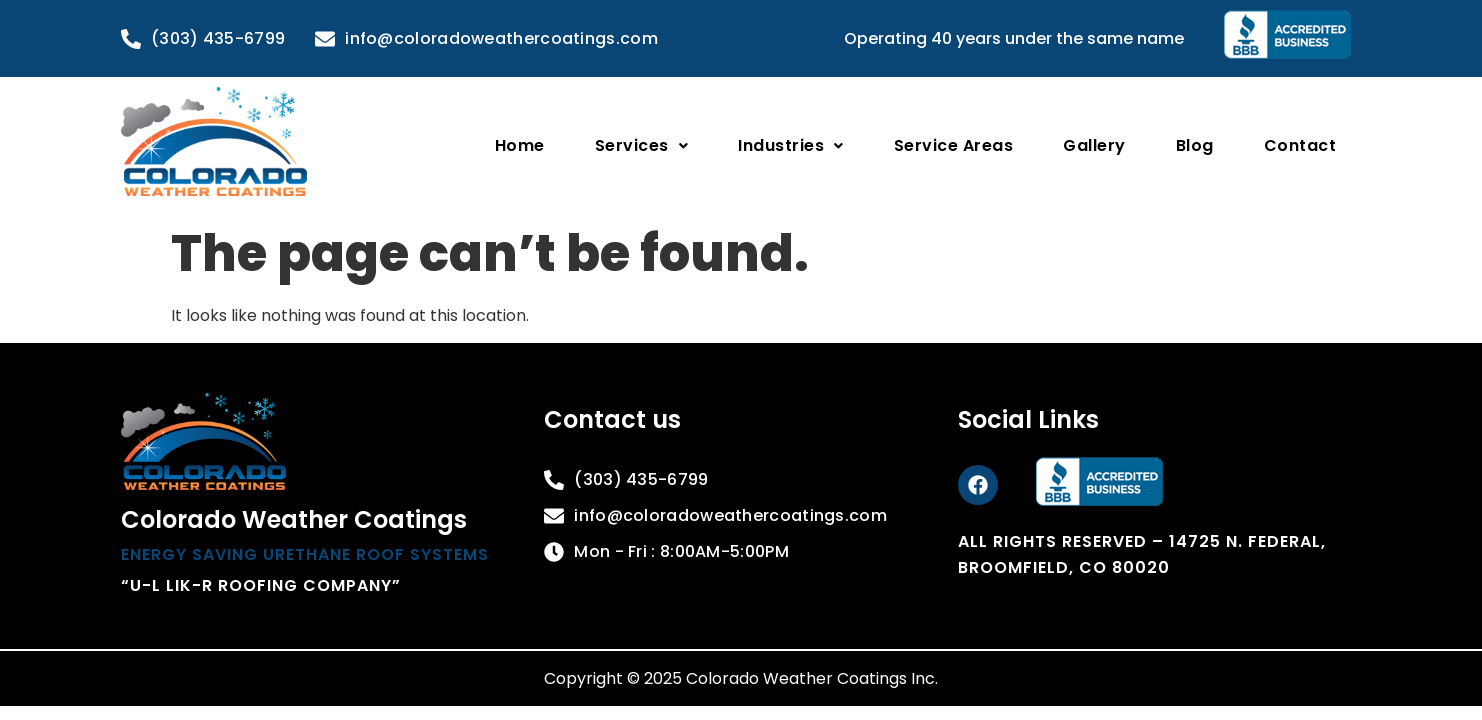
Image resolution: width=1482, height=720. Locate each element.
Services (642, 146)
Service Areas (954, 146)
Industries (791, 146)
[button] (642, 146)
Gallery (1094, 146)
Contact (1300, 146)
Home (520, 146)
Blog (1195, 146)
